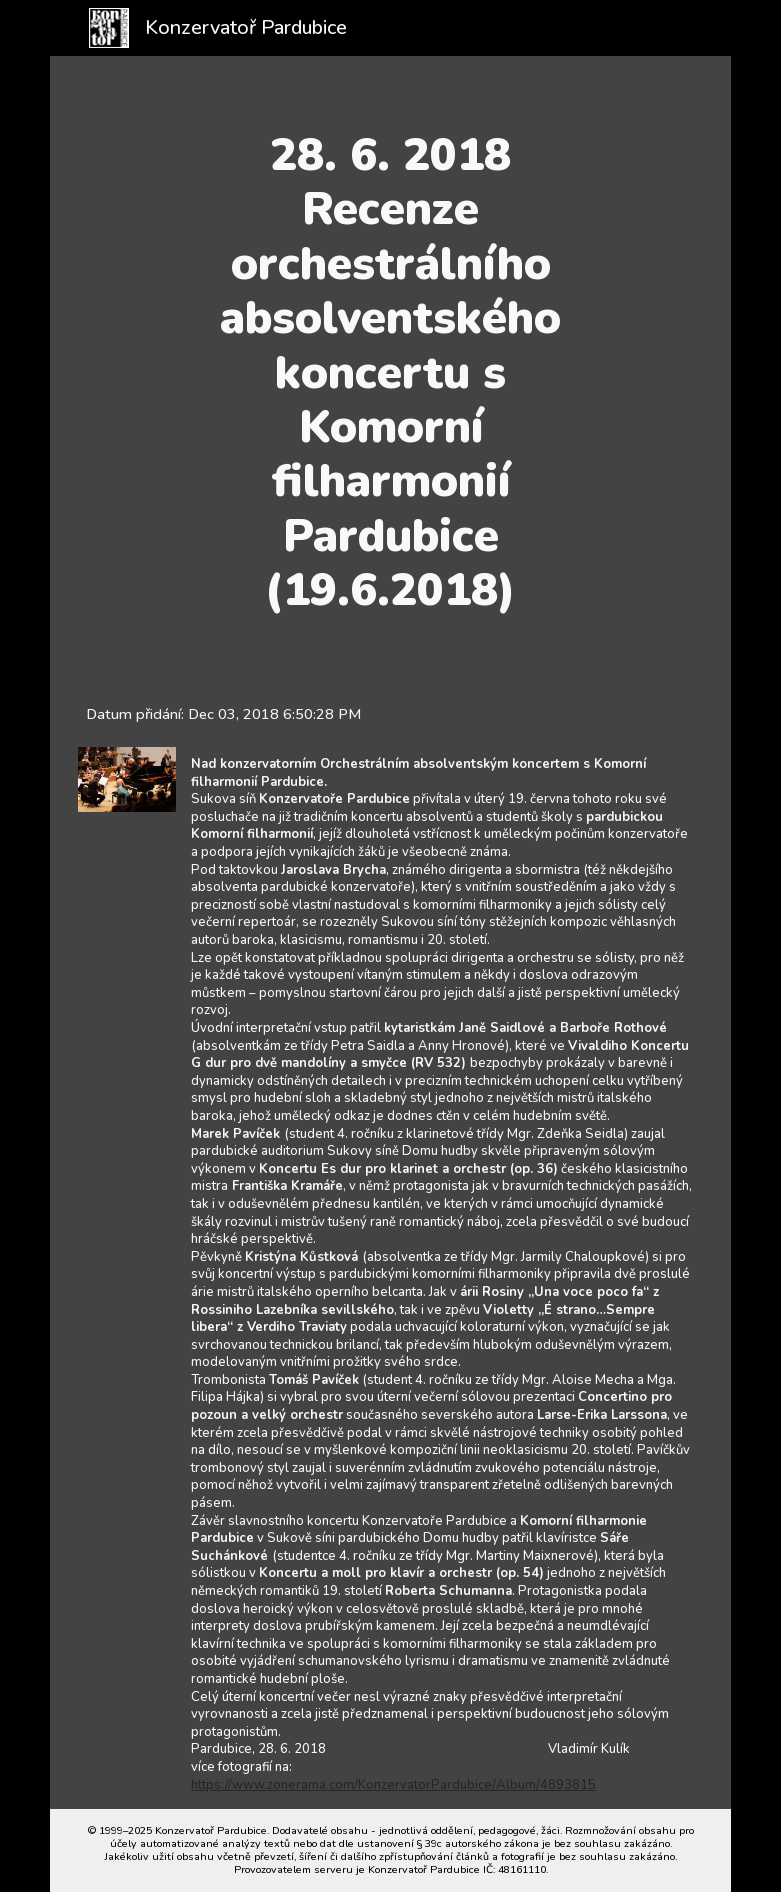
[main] (390, 373)
